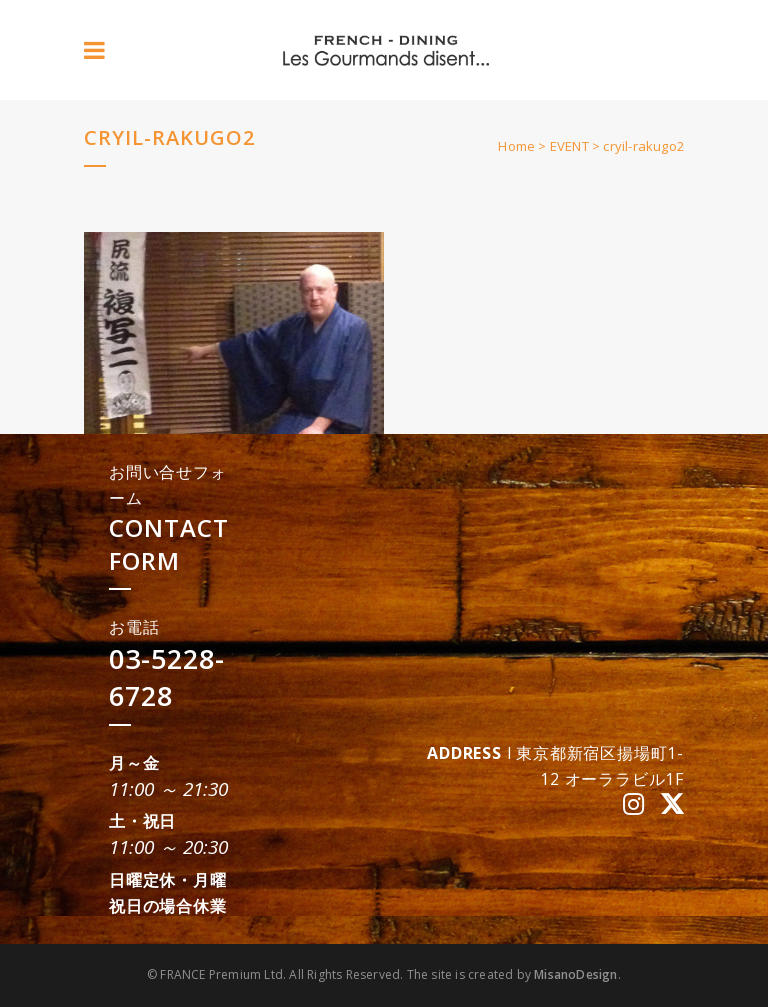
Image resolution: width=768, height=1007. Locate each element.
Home (516, 146)
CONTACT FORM (169, 544)
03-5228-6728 (167, 677)
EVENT (569, 146)
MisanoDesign (575, 974)
